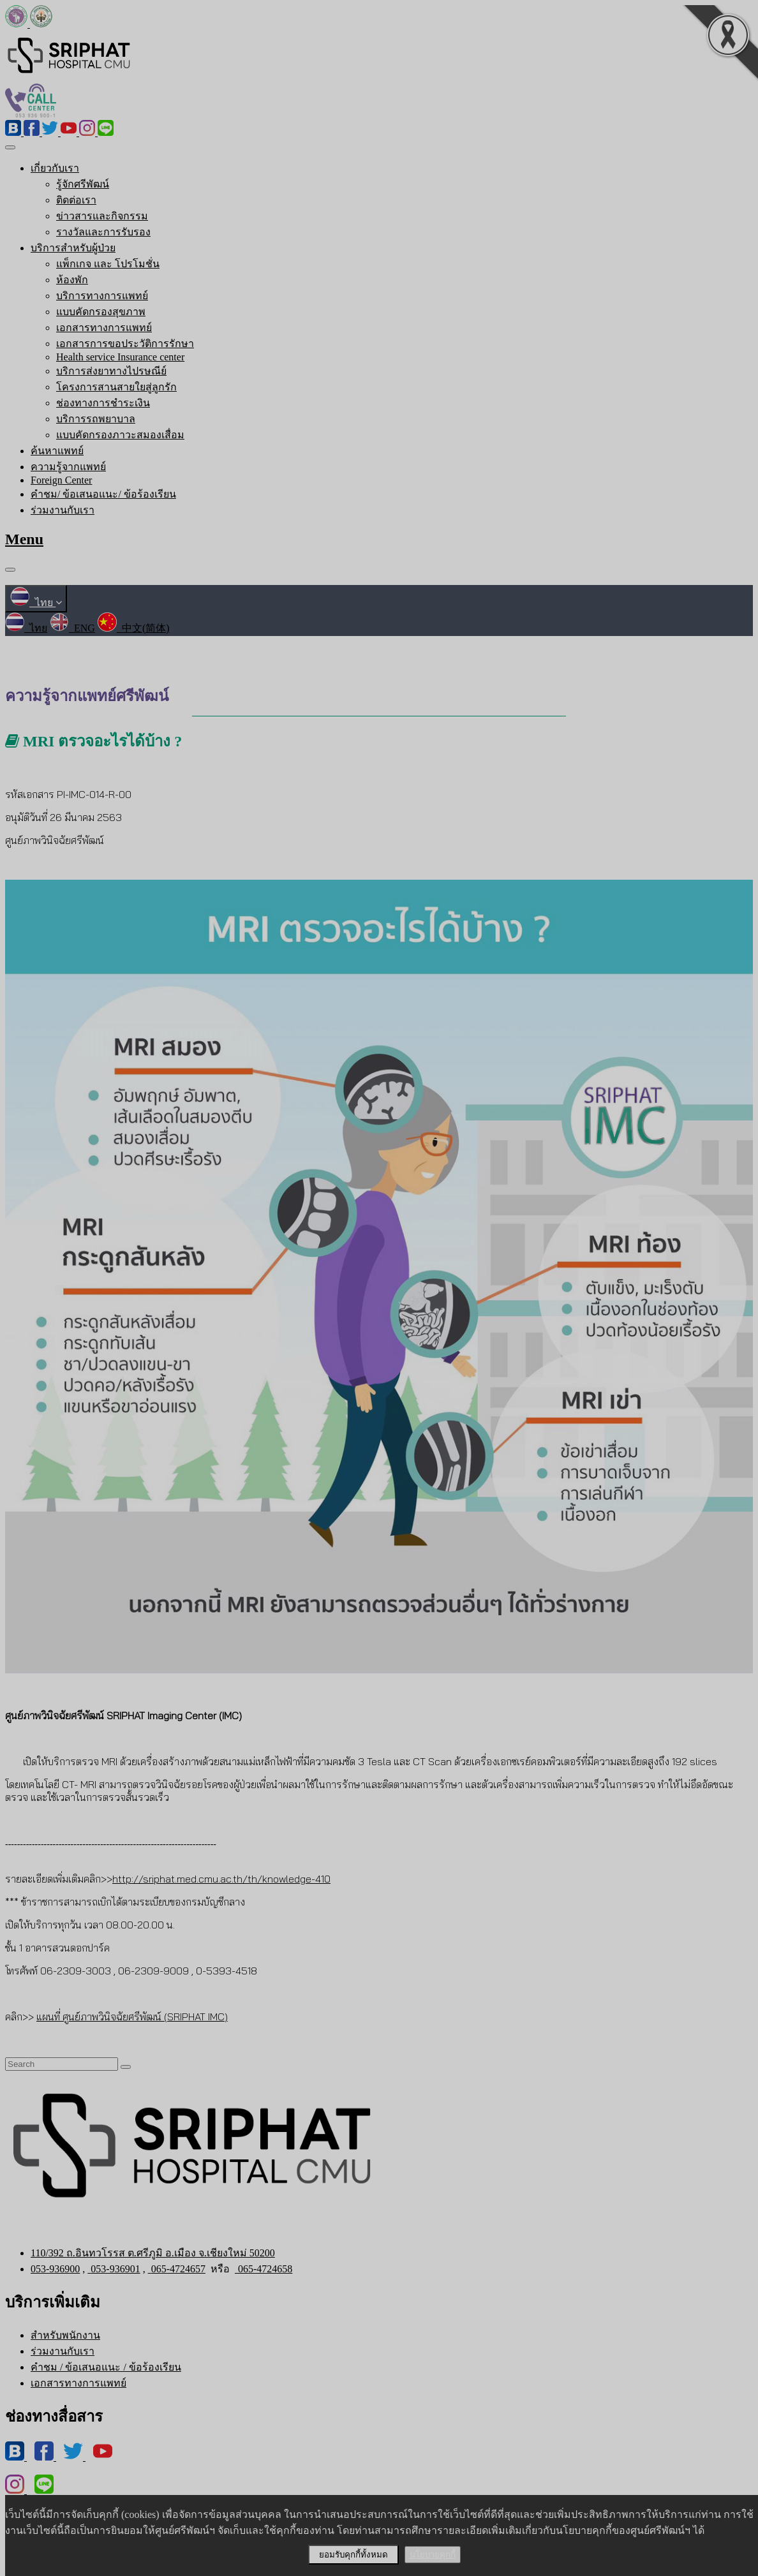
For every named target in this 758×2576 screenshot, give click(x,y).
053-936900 (55, 2268)
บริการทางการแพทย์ (102, 295)
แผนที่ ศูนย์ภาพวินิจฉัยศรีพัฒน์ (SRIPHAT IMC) (132, 2016)
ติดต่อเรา (76, 200)
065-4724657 (176, 2268)
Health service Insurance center (120, 357)
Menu (24, 539)
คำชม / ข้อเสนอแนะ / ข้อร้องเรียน (106, 2367)
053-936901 (113, 2268)
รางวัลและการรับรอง (103, 231)
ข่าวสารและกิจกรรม (102, 216)
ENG (72, 628)
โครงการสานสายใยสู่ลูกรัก (116, 386)
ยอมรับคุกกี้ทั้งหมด (353, 2554)
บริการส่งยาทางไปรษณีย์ (111, 371)
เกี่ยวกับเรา (55, 168)
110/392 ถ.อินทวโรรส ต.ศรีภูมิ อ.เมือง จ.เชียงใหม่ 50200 (153, 2252)
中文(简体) (134, 628)
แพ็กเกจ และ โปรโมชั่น (108, 263)
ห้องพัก (72, 279)
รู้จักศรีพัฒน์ (82, 184)
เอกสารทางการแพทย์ (104, 327)
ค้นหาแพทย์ (57, 450)
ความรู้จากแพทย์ (68, 466)
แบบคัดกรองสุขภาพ (100, 311)
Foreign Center (61, 480)
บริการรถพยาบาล (95, 418)
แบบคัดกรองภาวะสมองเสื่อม (120, 434)
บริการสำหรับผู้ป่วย (73, 247)
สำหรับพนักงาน (65, 2335)
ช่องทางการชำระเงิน (103, 402)
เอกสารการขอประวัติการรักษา (125, 343)
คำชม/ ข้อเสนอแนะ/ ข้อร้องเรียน (103, 494)
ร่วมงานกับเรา (62, 510)
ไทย (36, 602)
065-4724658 (263, 2268)
